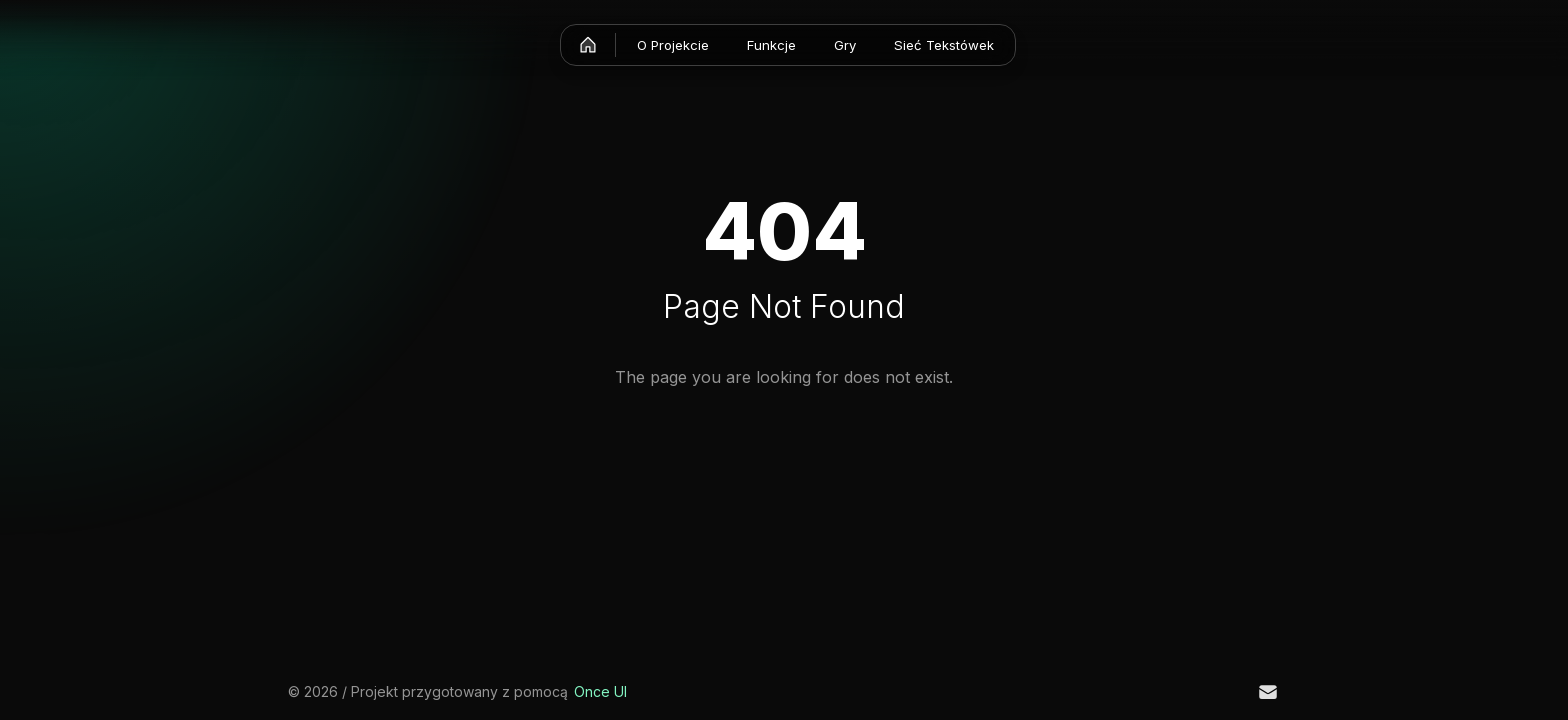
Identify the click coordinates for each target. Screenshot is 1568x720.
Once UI (600, 691)
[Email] (1268, 692)
